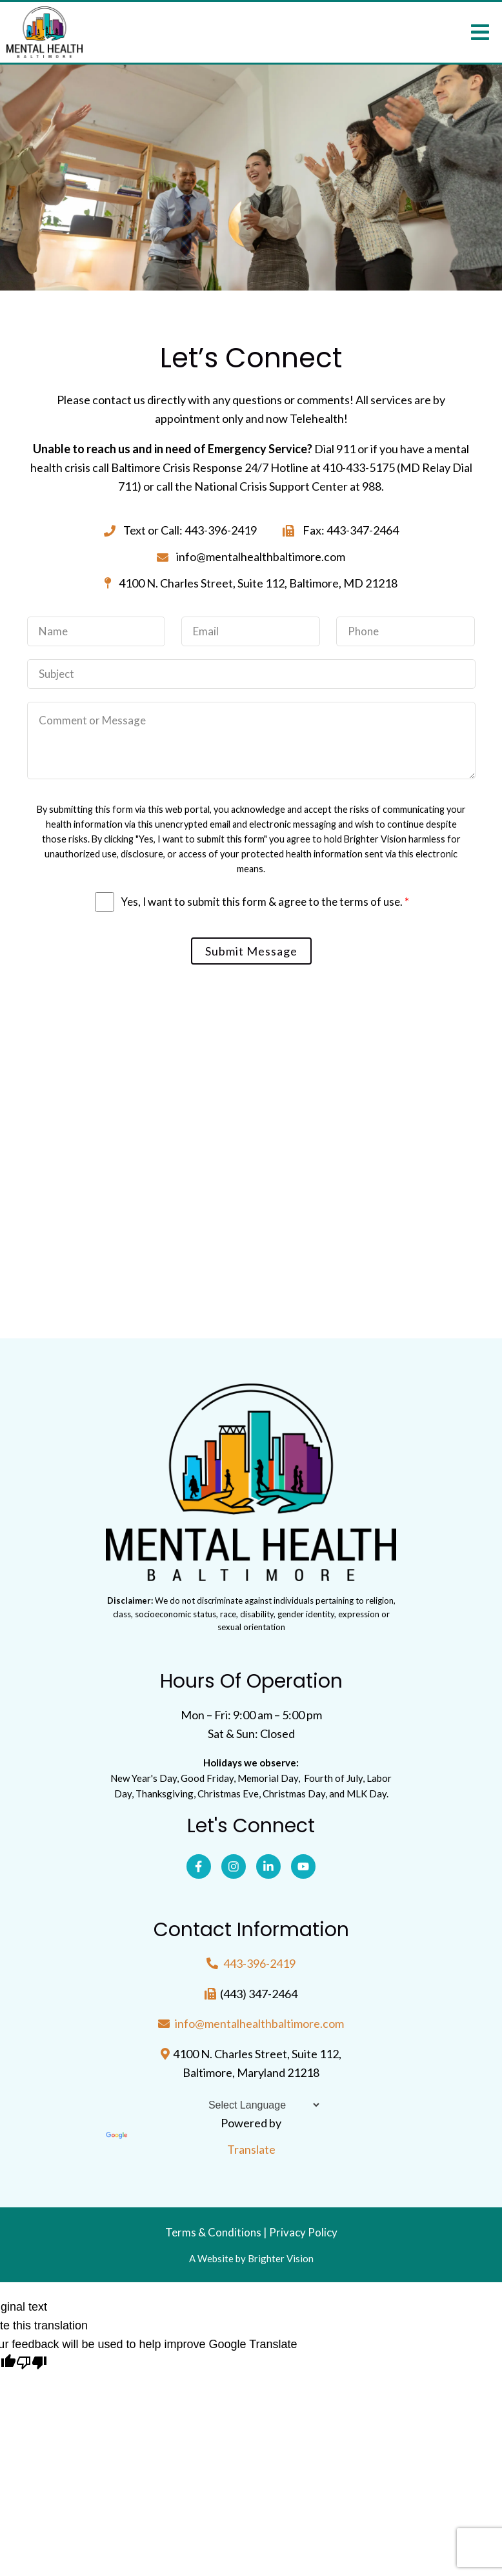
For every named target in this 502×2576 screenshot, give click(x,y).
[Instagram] (233, 1866)
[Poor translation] (31, 2364)
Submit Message (251, 951)
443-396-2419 (259, 1963)
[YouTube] (303, 1866)
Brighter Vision (281, 2258)
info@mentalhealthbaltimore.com (259, 2023)
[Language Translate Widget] (251, 2105)
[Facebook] (198, 1866)
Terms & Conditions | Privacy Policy (251, 2232)
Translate (191, 2144)
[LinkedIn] (268, 1866)
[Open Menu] (480, 32)
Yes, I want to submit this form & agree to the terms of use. (265, 901)
